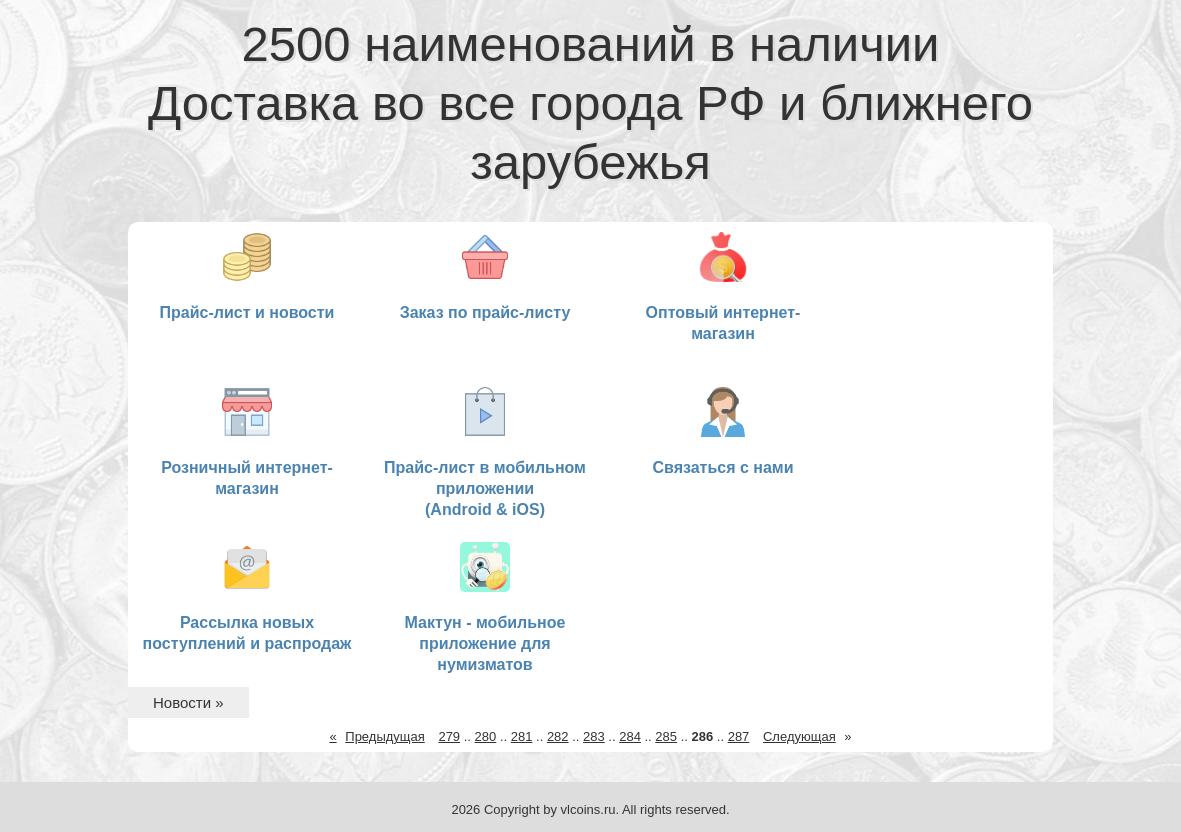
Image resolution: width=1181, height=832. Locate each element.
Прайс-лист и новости (247, 276)
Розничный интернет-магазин (247, 442)
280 (486, 736)
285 (666, 736)
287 (739, 736)
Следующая (799, 736)
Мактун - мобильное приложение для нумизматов (485, 607)
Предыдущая (385, 736)
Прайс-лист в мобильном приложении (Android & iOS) (485, 452)
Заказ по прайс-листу (485, 276)
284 (630, 736)
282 (558, 736)
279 (449, 736)
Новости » (188, 702)
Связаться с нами (722, 431)
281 (522, 736)
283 (594, 736)
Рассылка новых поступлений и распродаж (247, 597)
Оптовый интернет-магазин (723, 287)
